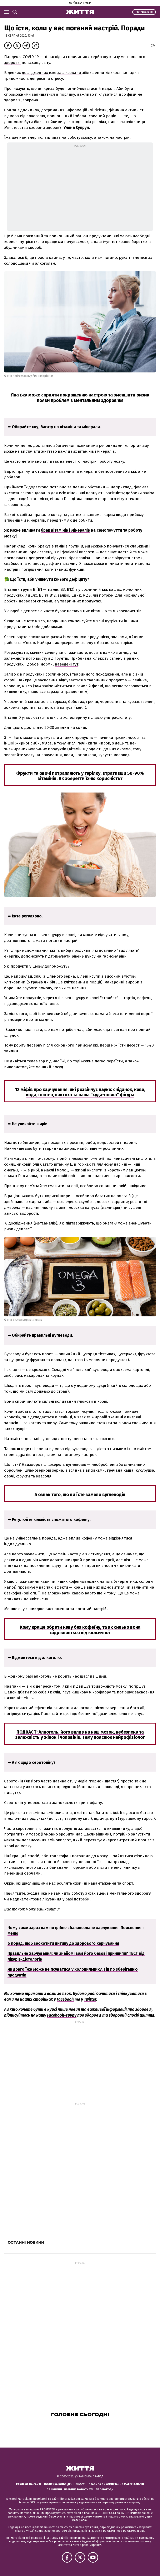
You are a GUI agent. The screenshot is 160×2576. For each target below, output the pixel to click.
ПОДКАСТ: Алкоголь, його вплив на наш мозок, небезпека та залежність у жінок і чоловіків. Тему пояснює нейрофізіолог (80, 1734)
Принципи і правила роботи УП (70, 2489)
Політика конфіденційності (64, 2484)
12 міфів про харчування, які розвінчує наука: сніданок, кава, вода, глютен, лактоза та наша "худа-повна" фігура (80, 1092)
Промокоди (105, 2489)
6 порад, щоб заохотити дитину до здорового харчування (63, 1943)
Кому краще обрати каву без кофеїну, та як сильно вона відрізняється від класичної (80, 1629)
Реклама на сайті (28, 2484)
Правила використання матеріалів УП (116, 2484)
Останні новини (26, 2242)
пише (113, 121)
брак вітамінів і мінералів (65, 530)
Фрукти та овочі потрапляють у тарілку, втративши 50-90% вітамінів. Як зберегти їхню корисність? (80, 775)
